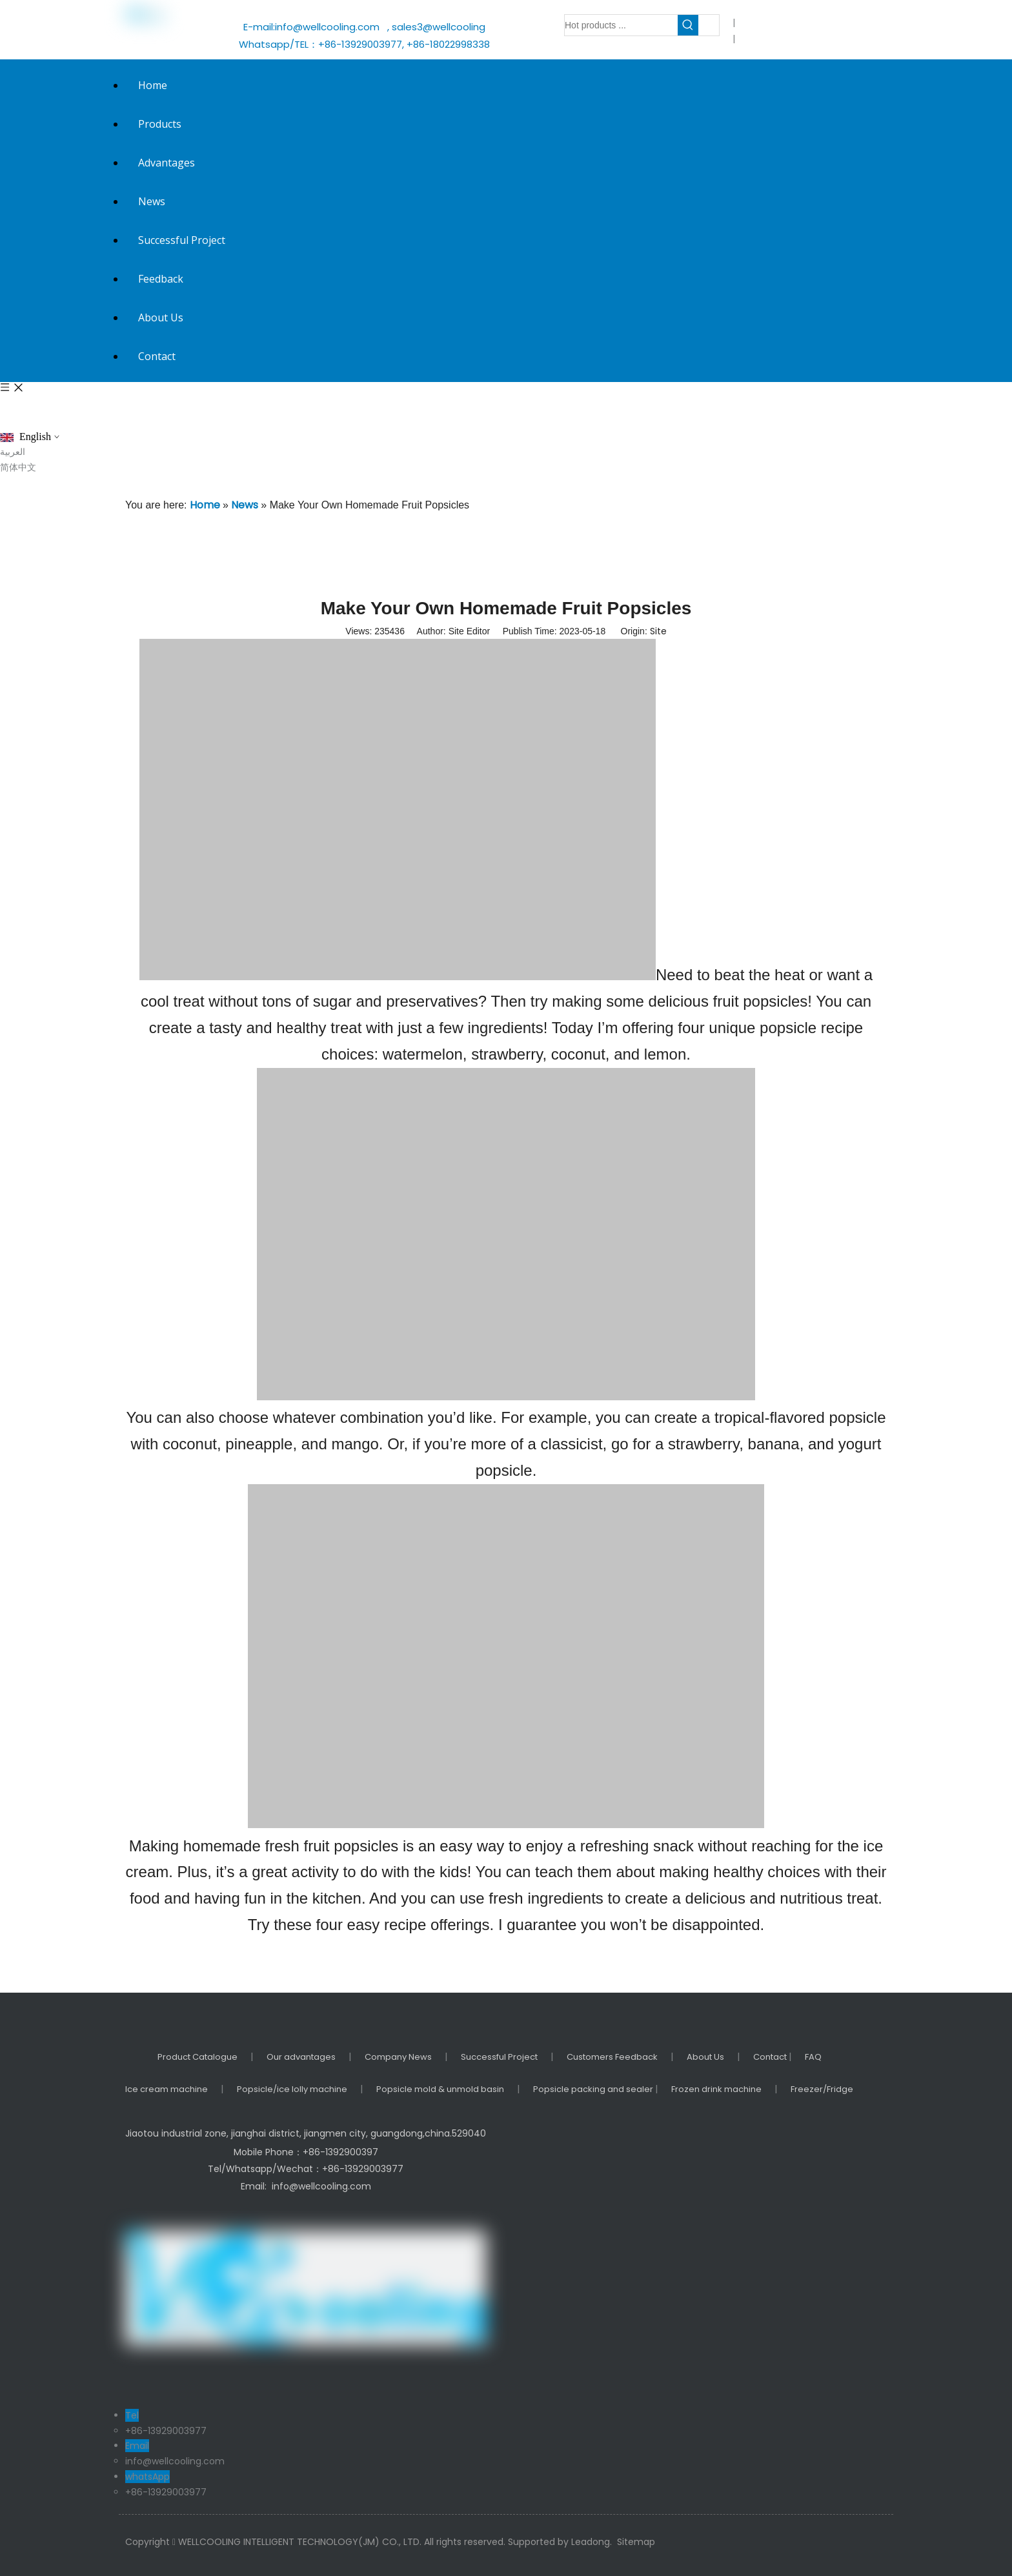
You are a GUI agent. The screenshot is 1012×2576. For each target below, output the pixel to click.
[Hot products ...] (621, 25)
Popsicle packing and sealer (594, 2089)
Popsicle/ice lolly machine (292, 2089)
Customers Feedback (612, 2057)
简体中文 (18, 467)
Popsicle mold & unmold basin (440, 2089)
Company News (398, 2057)
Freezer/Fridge (822, 2089)
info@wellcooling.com (330, 27)
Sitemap (636, 2541)
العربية (12, 451)
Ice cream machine (166, 2089)
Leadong (590, 2541)
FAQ (813, 2057)
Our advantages (301, 2057)
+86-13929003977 (166, 2430)
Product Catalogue (197, 2057)
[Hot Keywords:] (688, 25)
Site (658, 631)
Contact (771, 2057)
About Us (705, 2057)
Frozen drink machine (716, 2089)
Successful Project (499, 2057)
